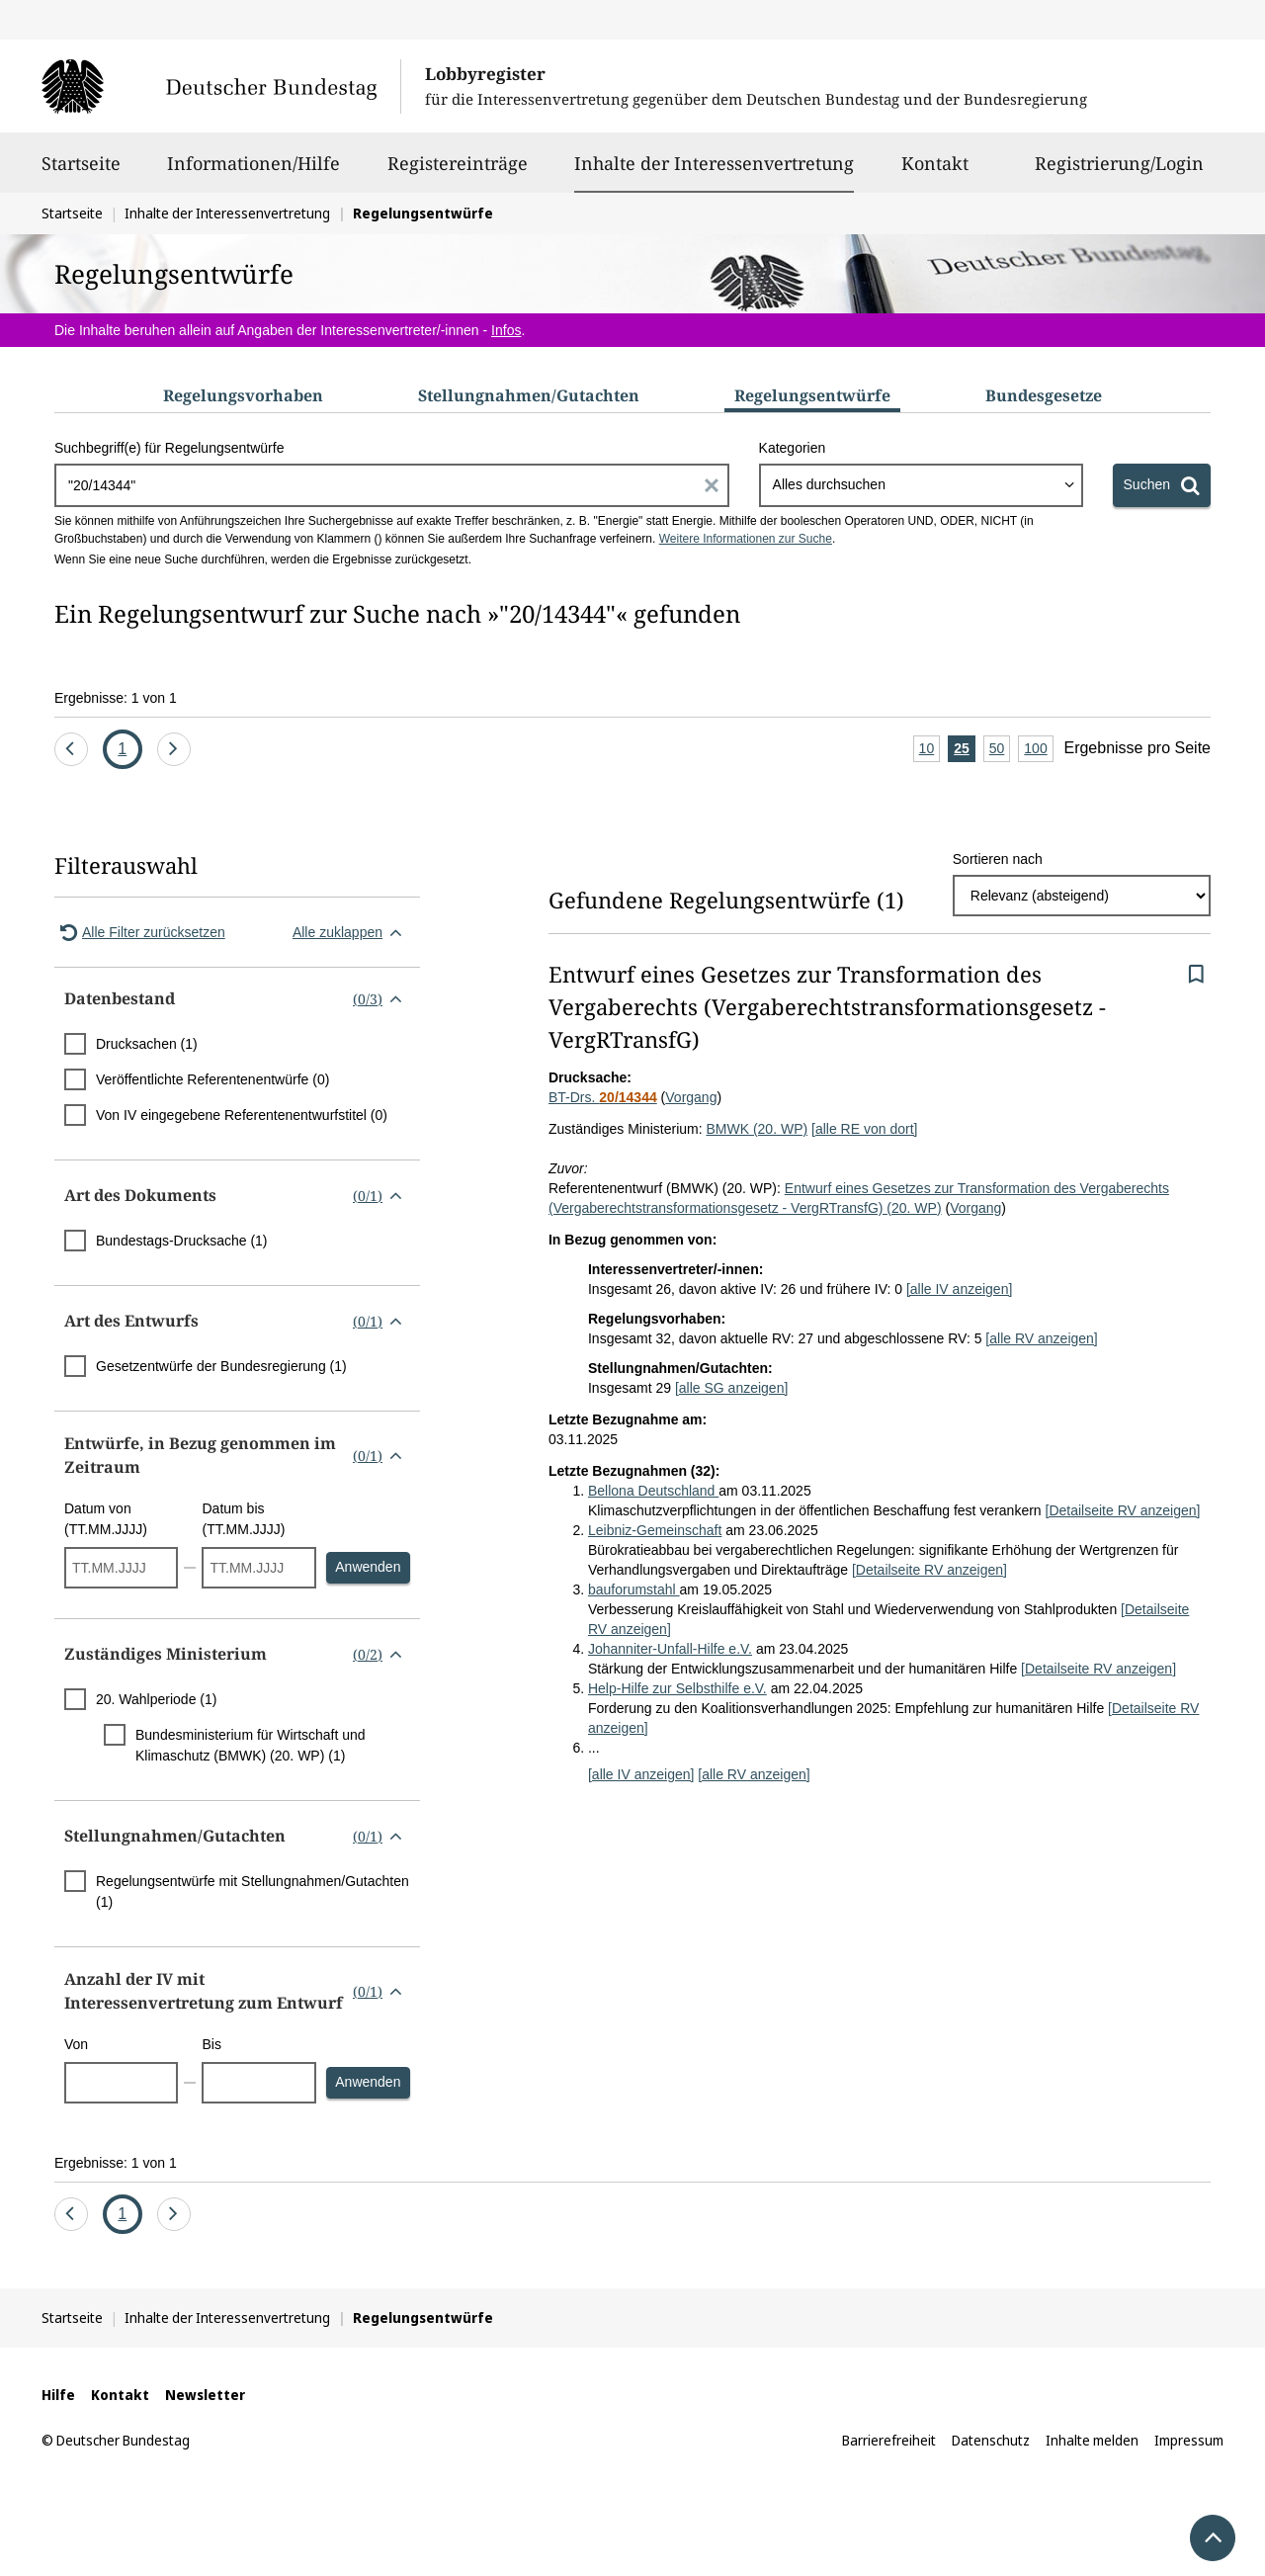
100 (1038, 749)
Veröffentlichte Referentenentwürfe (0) (212, 1079)
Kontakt (935, 172)
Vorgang (691, 1097)
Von (76, 2044)
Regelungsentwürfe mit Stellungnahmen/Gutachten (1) (252, 1891)
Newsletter (205, 2394)
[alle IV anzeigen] (959, 1289)
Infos (506, 330)
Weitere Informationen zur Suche (745, 539)
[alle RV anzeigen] (1041, 1338)
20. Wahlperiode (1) (156, 1699)
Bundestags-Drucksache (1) (182, 1240)
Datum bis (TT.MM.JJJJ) (243, 1519)
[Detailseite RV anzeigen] (1123, 1510)
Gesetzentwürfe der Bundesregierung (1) (221, 1366)
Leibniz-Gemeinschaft (654, 1530)
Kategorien (792, 448)
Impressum (1188, 2440)
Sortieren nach (998, 859)
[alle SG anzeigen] (731, 1388)
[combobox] (921, 485)
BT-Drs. (602, 1097)
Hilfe (58, 2394)
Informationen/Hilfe (253, 172)
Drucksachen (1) (147, 1044)
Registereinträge (457, 172)
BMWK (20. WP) (756, 1129)
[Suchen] (1162, 485)
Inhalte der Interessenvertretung (714, 163)
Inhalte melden (1092, 2440)
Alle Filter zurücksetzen (139, 932)
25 (964, 749)
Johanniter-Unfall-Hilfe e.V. (670, 1649)
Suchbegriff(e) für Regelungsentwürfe (169, 448)
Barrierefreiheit (889, 2440)
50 (1000, 749)
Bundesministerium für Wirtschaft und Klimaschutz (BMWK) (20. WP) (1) (250, 1745)
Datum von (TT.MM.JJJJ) (105, 1519)
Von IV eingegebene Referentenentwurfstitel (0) (241, 1115)
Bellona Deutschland (653, 1491)
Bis (211, 2044)
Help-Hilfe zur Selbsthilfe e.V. (677, 1688)
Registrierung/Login (1119, 172)
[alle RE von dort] (864, 1129)
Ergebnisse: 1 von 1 (115, 698)
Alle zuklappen (351, 932)
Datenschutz (991, 2440)
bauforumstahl (634, 1589)
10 (930, 749)
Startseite (81, 172)
